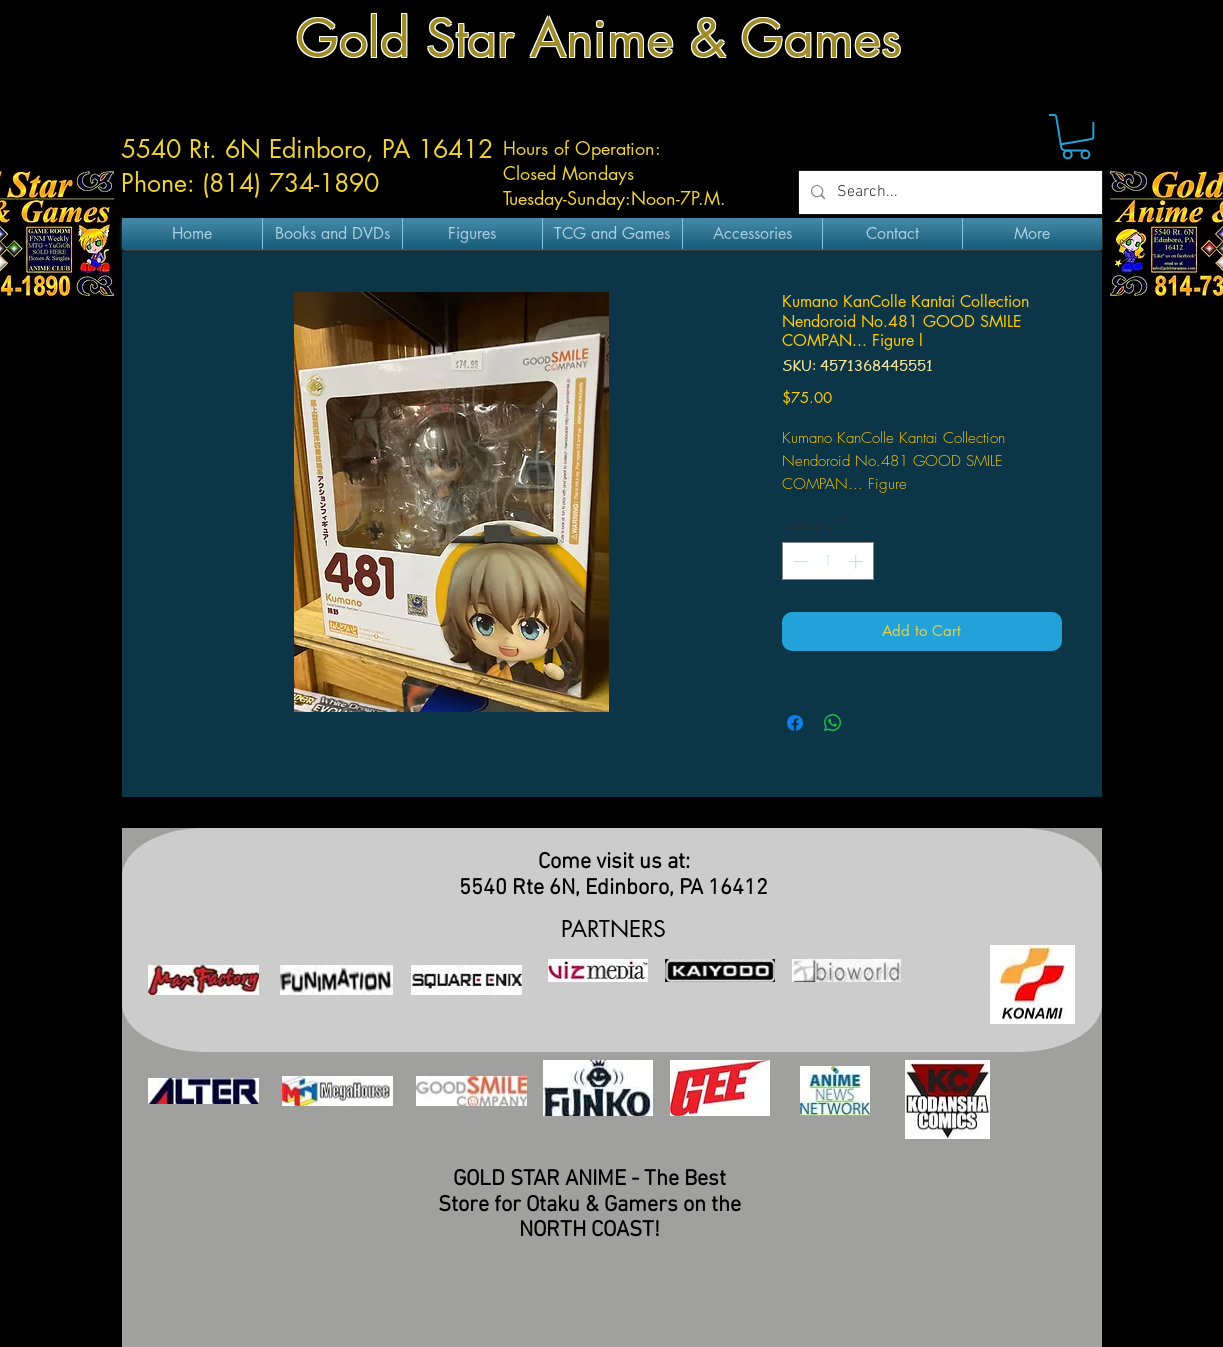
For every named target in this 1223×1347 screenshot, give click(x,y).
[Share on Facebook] (795, 723)
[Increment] (857, 561)
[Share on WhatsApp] (833, 723)
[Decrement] (798, 561)
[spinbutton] (827, 561)
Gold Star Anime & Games (599, 38)
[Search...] (948, 192)
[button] (1076, 136)
